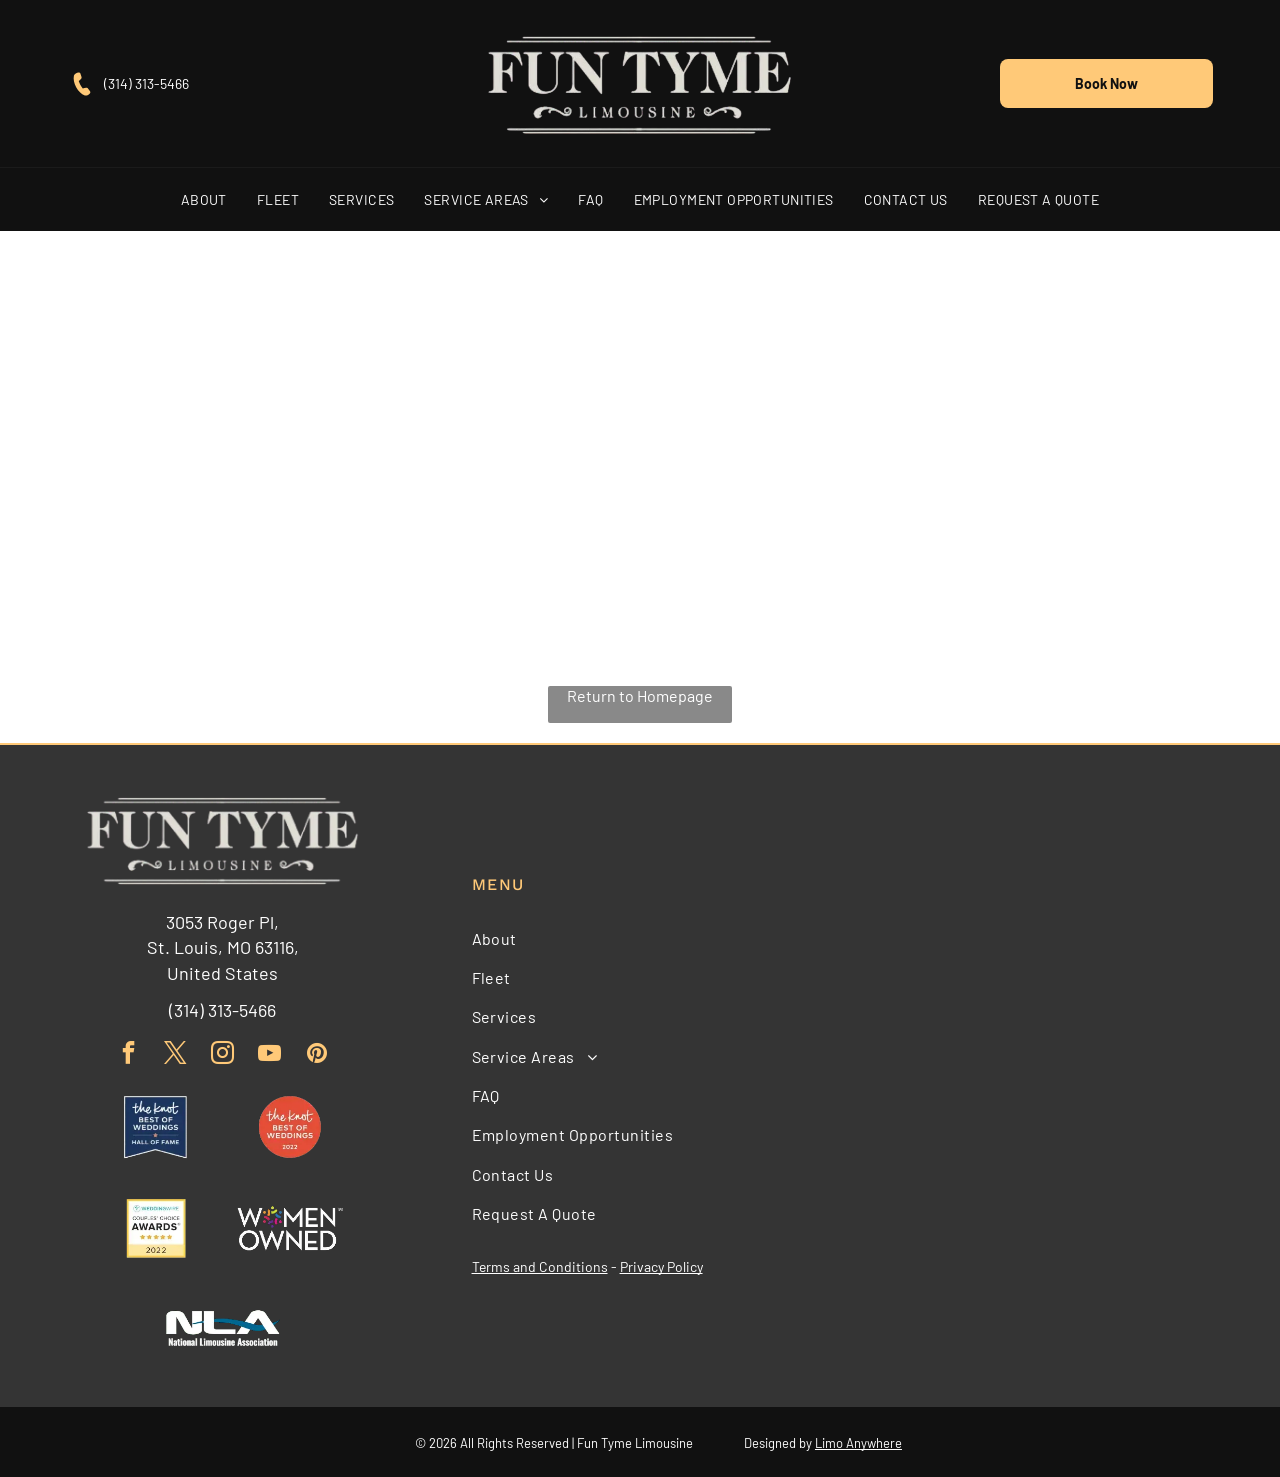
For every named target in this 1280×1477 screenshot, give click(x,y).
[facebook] (128, 1053)
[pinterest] (316, 1053)
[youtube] (269, 1053)
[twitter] (175, 1053)
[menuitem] (204, 198)
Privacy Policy (661, 1265)
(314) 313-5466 (146, 82)
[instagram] (222, 1053)
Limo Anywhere (858, 1441)
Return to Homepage (640, 694)
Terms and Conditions (540, 1265)
